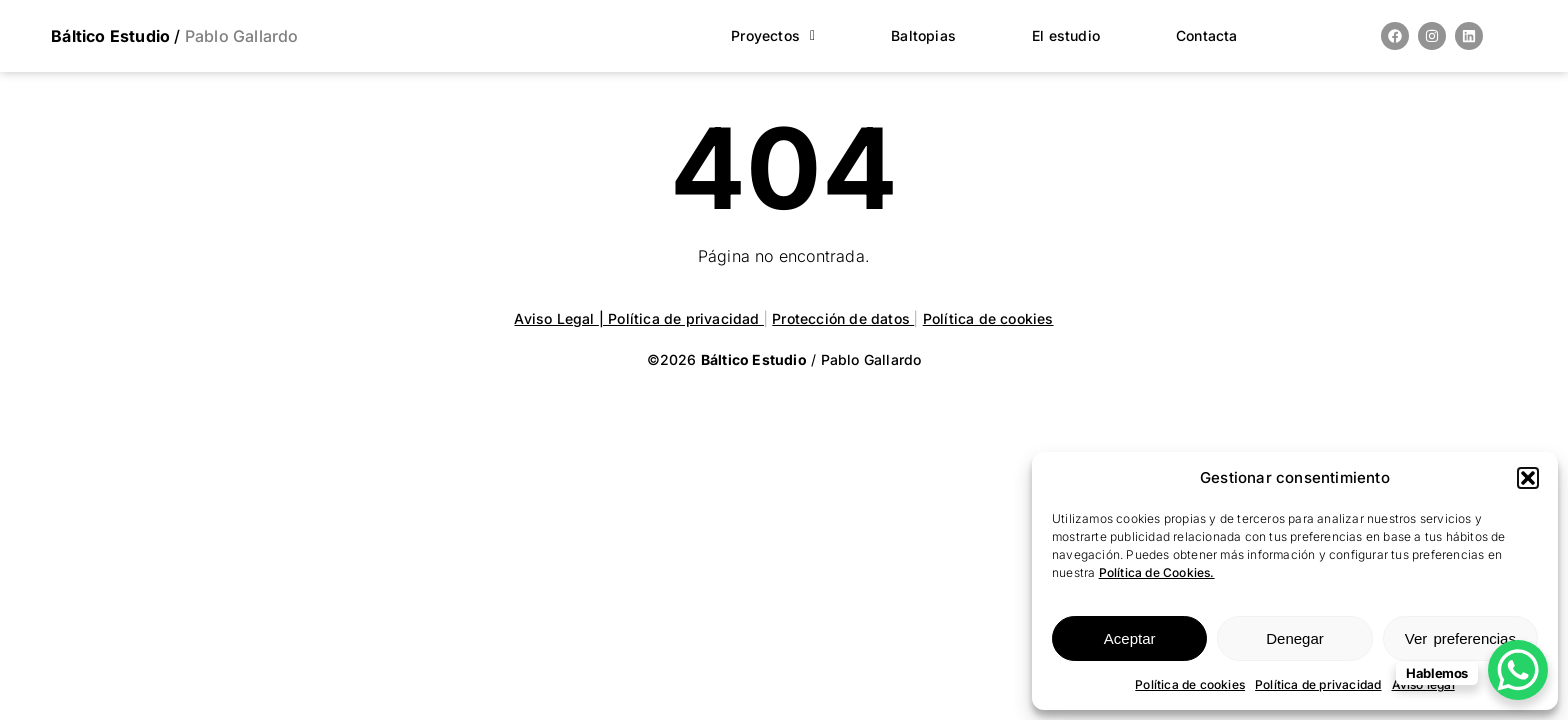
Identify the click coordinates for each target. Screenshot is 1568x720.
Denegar (1295, 638)
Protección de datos (843, 318)
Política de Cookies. (1157, 572)
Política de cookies (1190, 684)
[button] (1528, 478)
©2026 (729, 359)
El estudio (1066, 35)
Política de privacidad (1318, 684)
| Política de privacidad (681, 318)
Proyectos (773, 35)
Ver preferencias (1460, 638)
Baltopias (923, 35)
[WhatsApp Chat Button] (1518, 670)
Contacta (1207, 35)
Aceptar (1130, 638)
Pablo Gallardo (240, 36)
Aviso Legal (556, 318)
